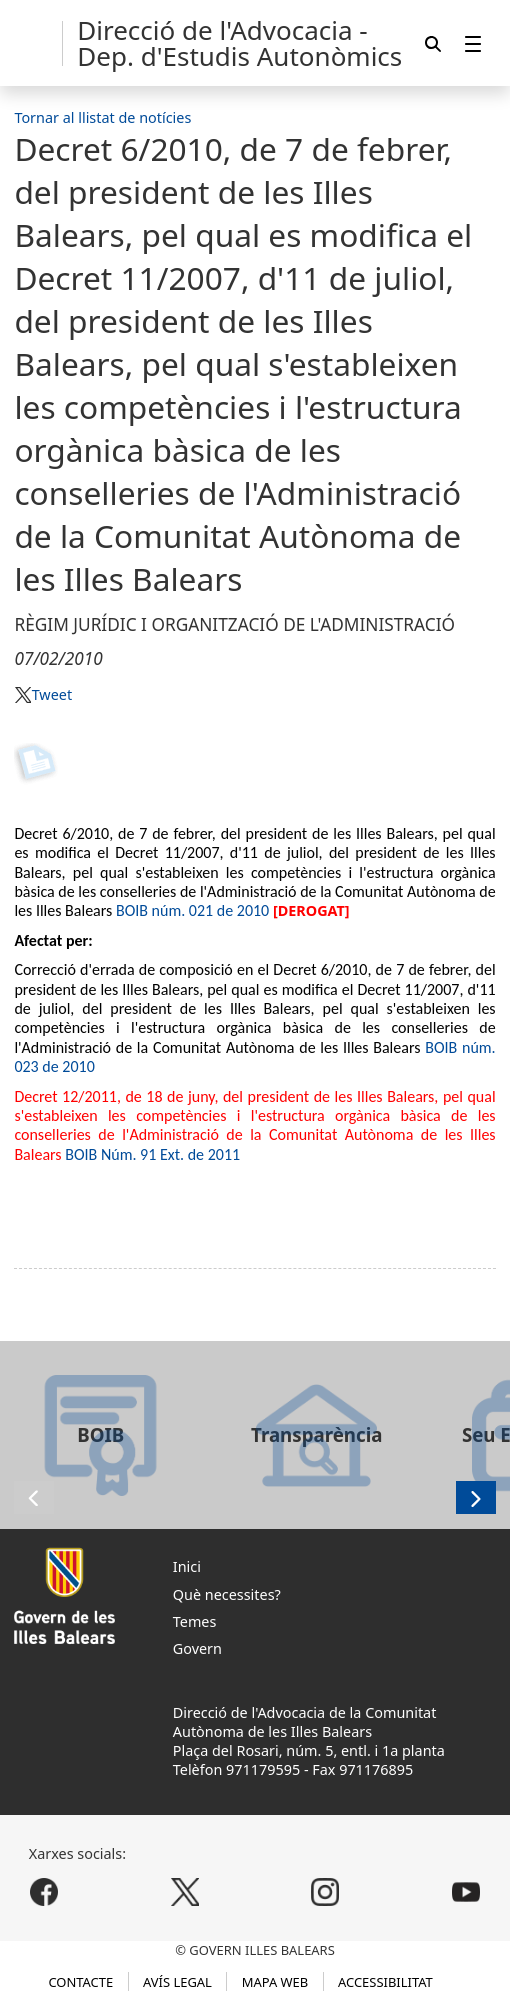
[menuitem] (473, 43)
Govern (197, 1648)
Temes (195, 1621)
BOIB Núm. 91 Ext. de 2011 (152, 1154)
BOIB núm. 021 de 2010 (192, 910)
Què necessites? (227, 1594)
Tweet (52, 694)
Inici (187, 1566)
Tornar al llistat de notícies (102, 117)
